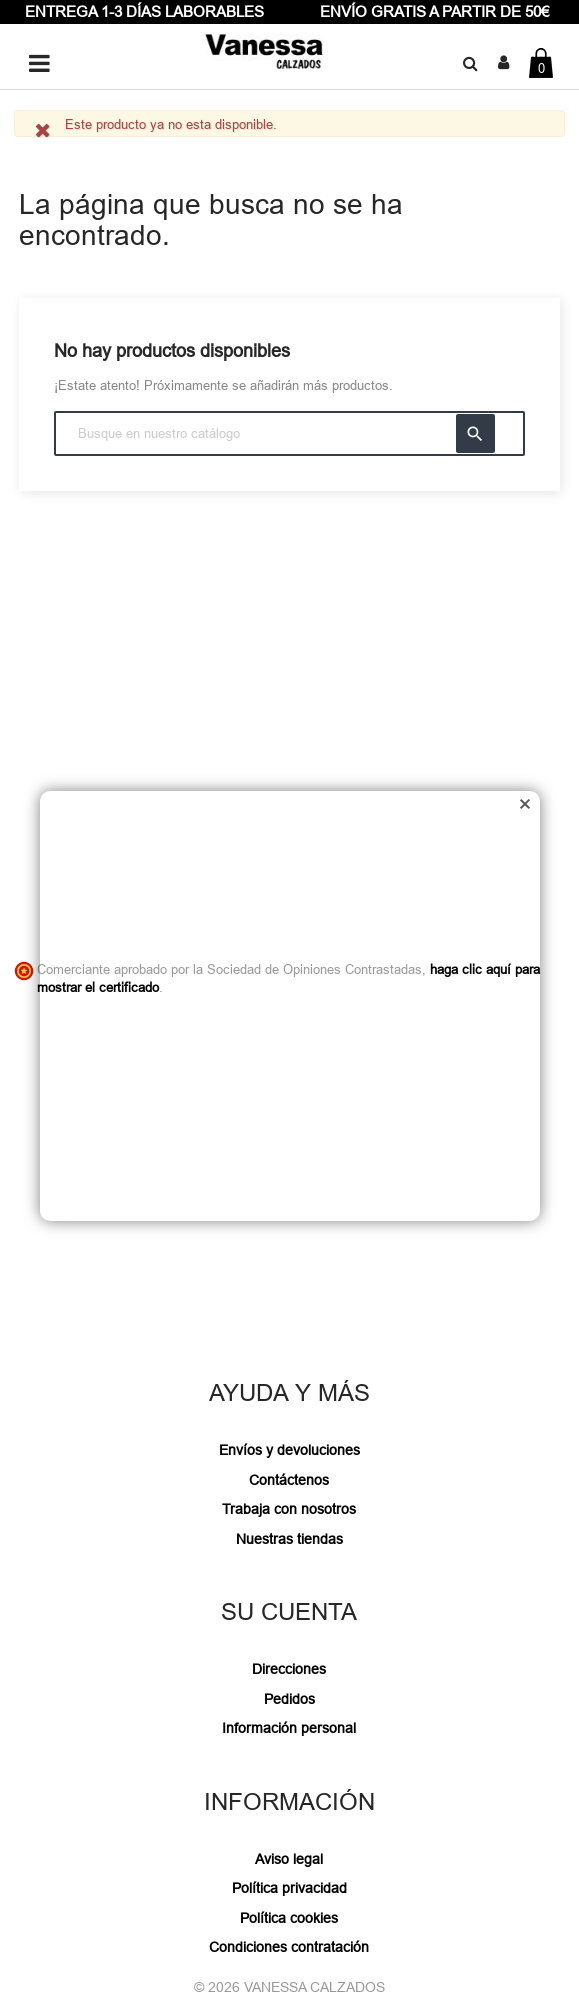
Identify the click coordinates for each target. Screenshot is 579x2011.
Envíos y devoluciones (289, 1450)
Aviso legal (289, 1859)
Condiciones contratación (289, 1947)
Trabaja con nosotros (289, 1509)
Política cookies (289, 1918)
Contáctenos (289, 1480)
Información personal (289, 1728)
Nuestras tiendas (289, 1539)
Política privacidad (289, 1888)
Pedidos (289, 1699)
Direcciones (289, 1669)
